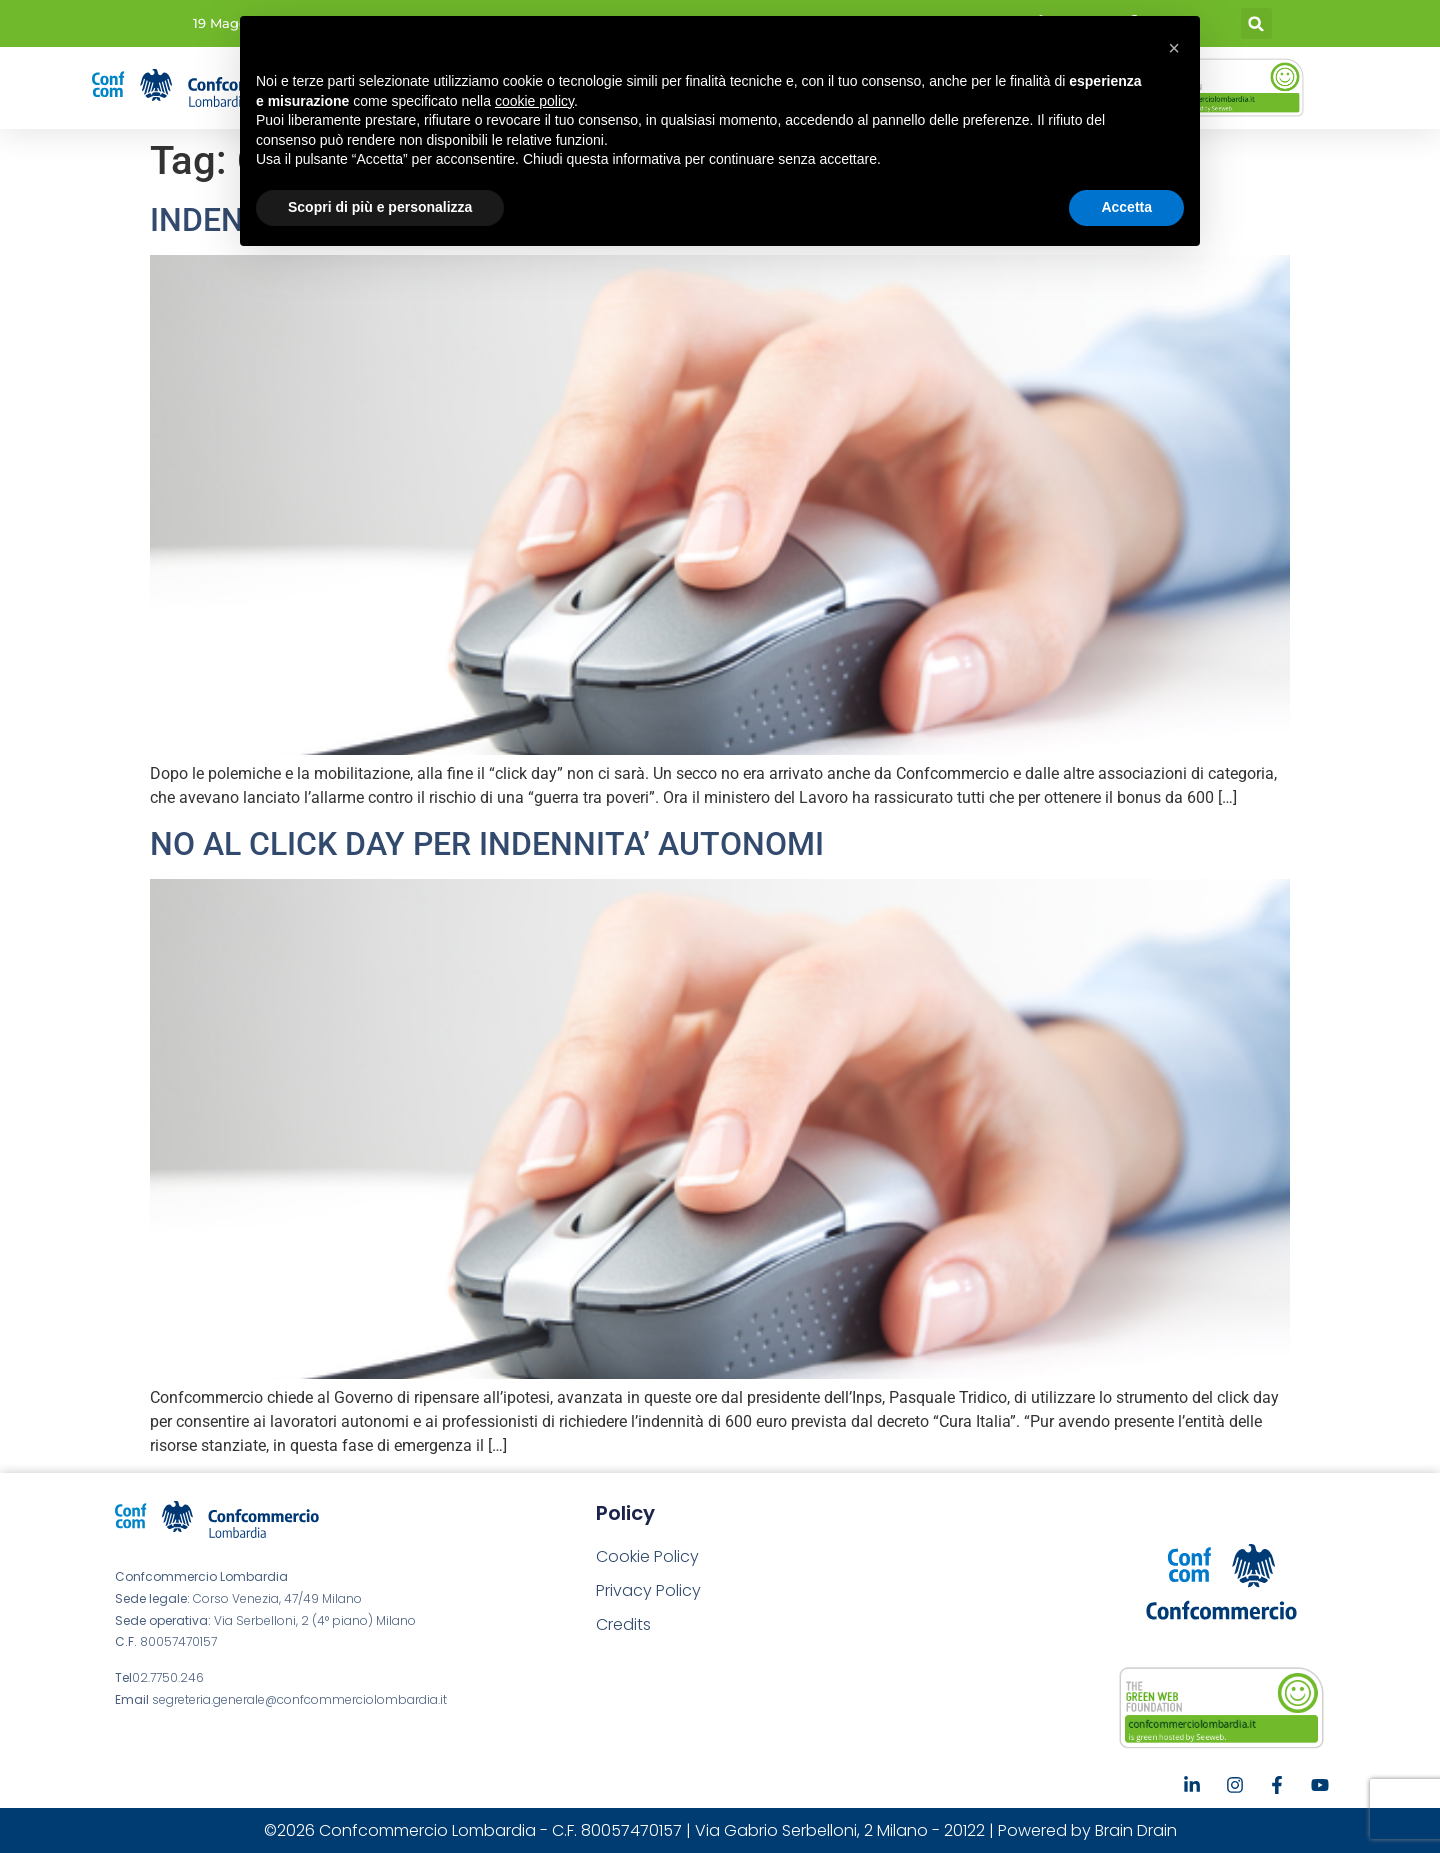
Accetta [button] (1126, 207)
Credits (623, 1624)
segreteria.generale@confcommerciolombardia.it (299, 1699)
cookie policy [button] (534, 101)
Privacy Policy (648, 1590)
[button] (1256, 23)
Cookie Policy (647, 1556)
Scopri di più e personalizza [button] (380, 207)
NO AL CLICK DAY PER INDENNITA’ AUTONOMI (487, 844)
